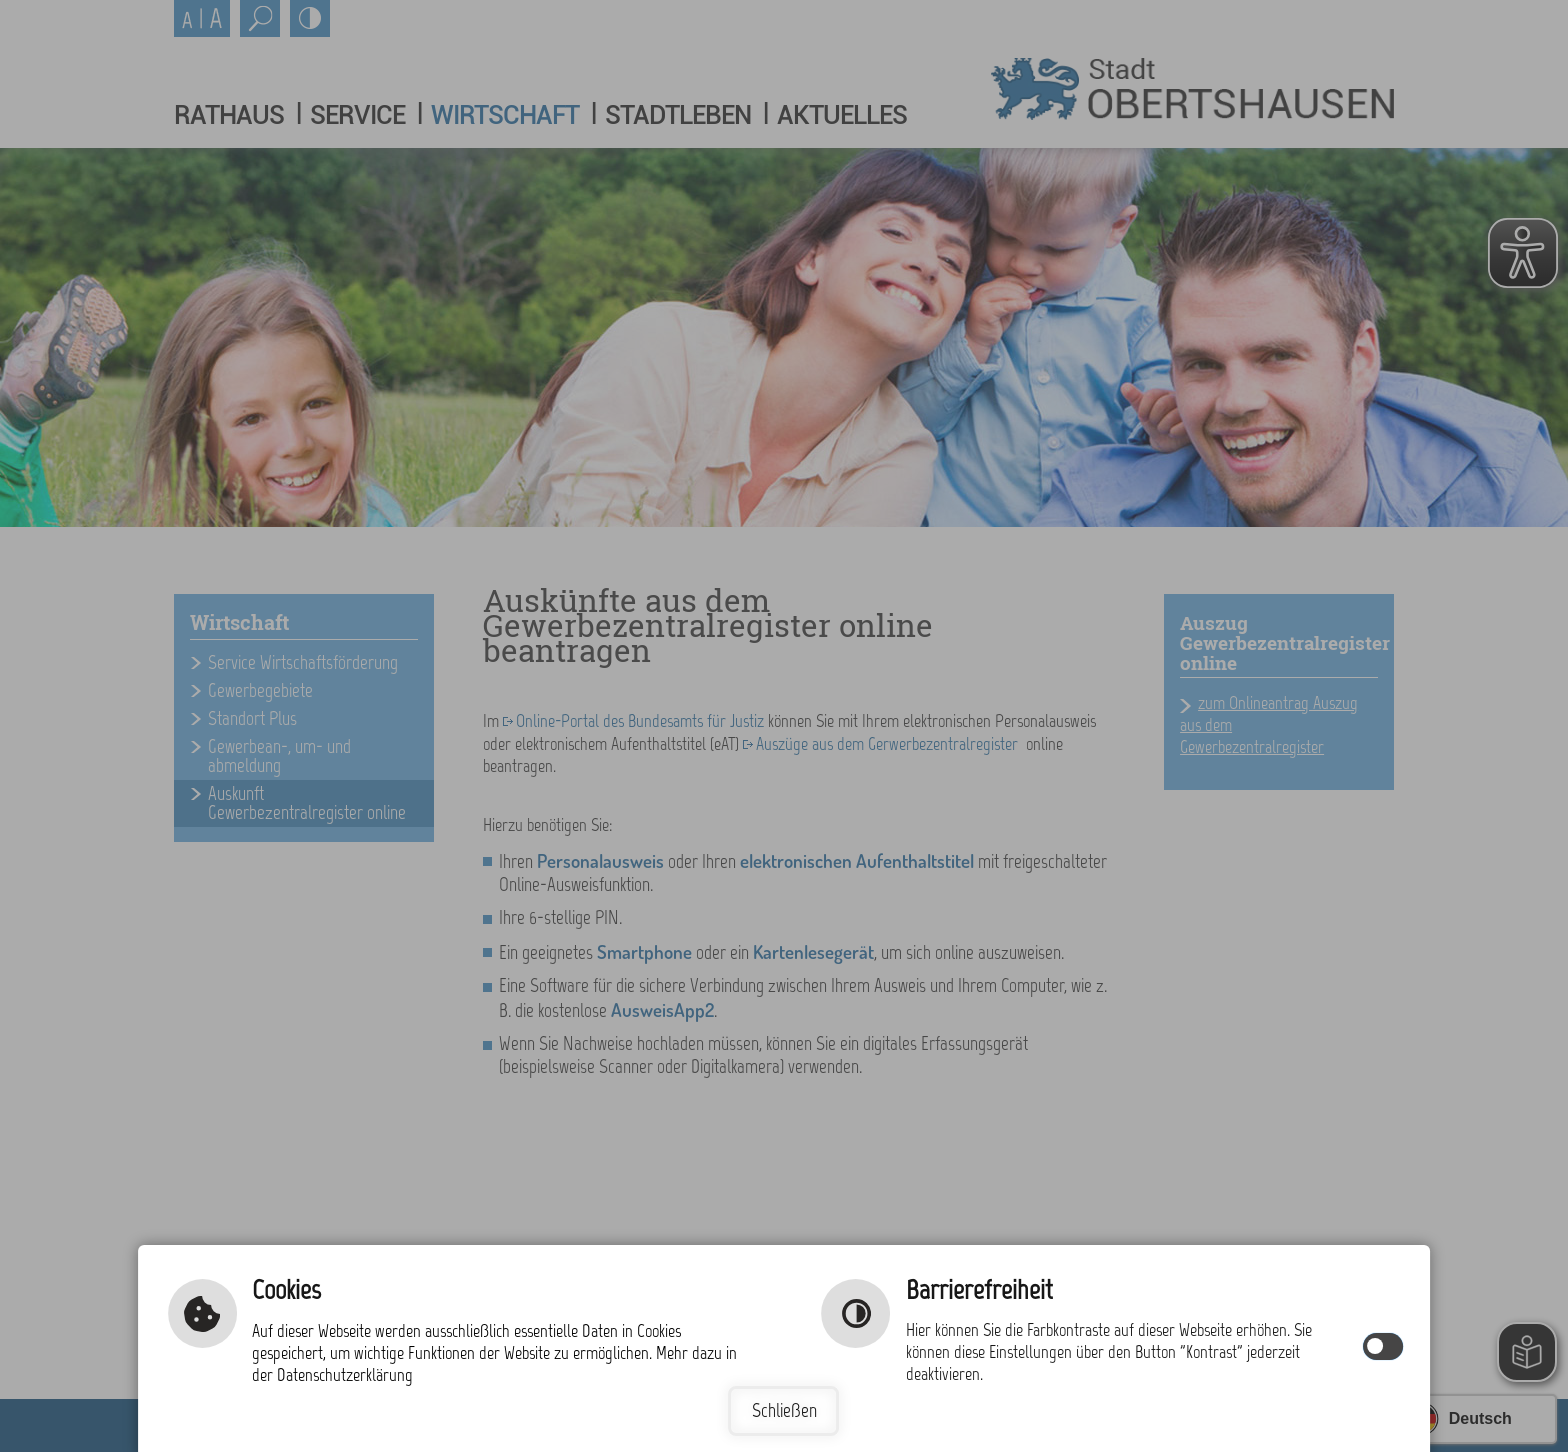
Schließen (784, 1410)
